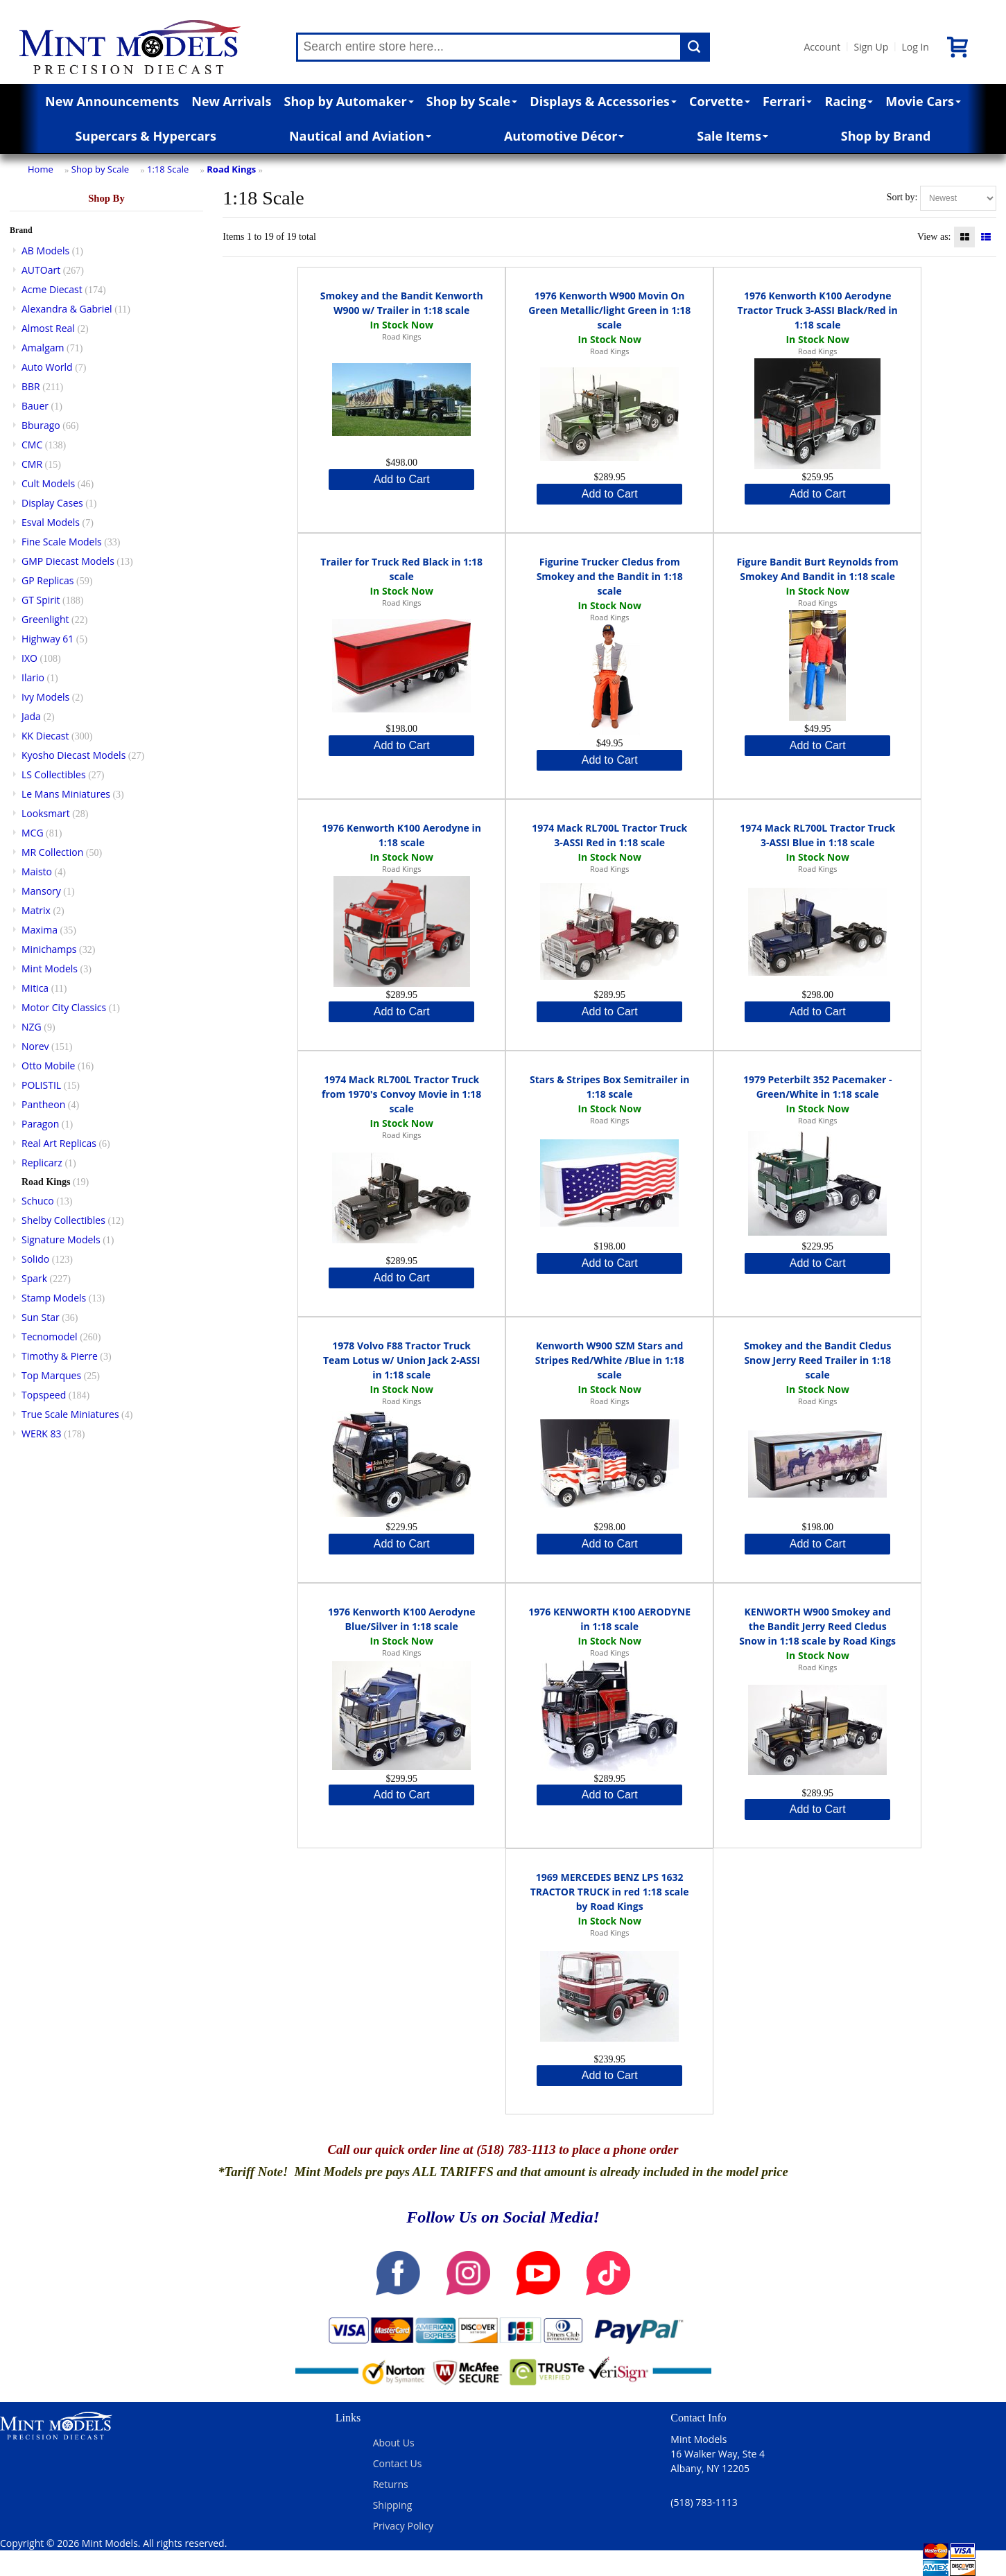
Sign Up (870, 46)
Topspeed (43, 1394)
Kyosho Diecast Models (73, 755)
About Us (394, 2442)
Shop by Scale (471, 101)
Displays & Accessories (603, 101)
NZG (31, 1026)
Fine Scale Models (61, 541)
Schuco (37, 1200)
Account (822, 46)
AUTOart (40, 270)
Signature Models (61, 1239)
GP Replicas (47, 580)
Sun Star (40, 1317)
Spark (34, 1278)
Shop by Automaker (349, 101)
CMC (31, 444)
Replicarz (41, 1162)
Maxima (39, 929)
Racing (849, 101)
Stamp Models (53, 1297)
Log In (914, 46)
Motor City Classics (63, 1007)
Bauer (35, 405)
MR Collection (52, 852)
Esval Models (50, 522)
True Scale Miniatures (70, 1414)
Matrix (36, 910)
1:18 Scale (168, 169)
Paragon (40, 1123)
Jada (31, 716)
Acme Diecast (52, 289)
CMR (31, 464)
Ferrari (787, 101)
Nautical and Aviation (360, 136)
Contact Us (397, 2463)
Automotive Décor (564, 136)
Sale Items (732, 136)
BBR (30, 386)
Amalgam (42, 347)
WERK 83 (41, 1433)
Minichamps (49, 949)
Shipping (393, 2505)
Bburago (40, 425)
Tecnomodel (49, 1336)
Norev (35, 1046)
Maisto (36, 871)
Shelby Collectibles (63, 1220)
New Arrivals (231, 101)
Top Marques (51, 1375)
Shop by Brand (886, 136)
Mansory (41, 890)
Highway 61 (47, 638)
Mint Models (49, 968)
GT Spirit (40, 599)
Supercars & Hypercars (145, 136)
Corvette (719, 101)
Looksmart (45, 813)
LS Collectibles (53, 774)
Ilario (32, 677)
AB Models (45, 250)
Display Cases (52, 502)
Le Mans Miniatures (65, 793)
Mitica (35, 988)
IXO (29, 658)
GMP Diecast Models (67, 561)
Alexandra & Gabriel (66, 308)
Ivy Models (45, 696)
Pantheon (43, 1104)
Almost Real (48, 328)
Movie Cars (923, 101)
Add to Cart (402, 479)
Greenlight (45, 619)
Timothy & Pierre (59, 1356)
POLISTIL (41, 1085)
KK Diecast (45, 735)
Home (40, 169)
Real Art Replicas (58, 1143)
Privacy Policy (403, 2525)
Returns (390, 2484)
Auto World (47, 367)
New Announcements (112, 101)
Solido (35, 1258)
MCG (32, 832)
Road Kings (231, 169)
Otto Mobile (48, 1065)
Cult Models (48, 483)
